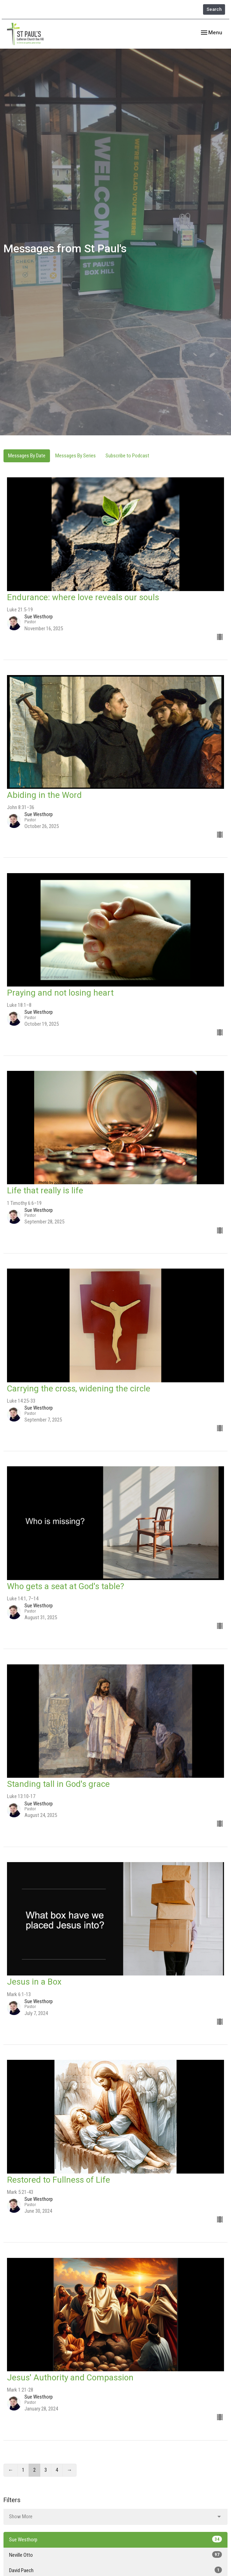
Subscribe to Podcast (127, 455)
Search (214, 9)
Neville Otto (115, 2554)
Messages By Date (26, 455)
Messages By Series (75, 455)
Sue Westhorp (115, 2539)
